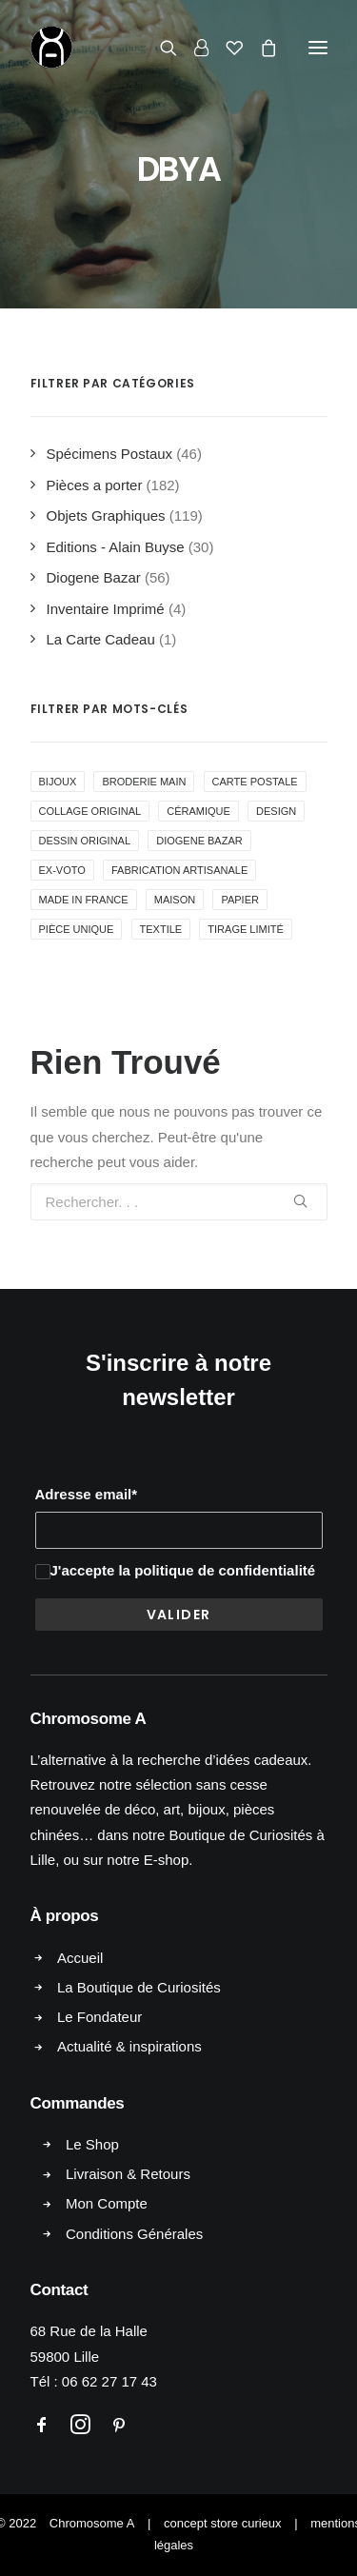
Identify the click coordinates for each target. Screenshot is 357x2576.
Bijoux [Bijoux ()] (58, 781)
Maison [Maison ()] (174, 899)
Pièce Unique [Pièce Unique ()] (76, 929)
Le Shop (92, 2144)
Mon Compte (107, 2203)
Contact (59, 2290)
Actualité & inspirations (129, 2046)
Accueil (80, 1958)
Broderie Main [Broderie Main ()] (144, 781)
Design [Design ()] (276, 811)
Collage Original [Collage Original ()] (90, 811)
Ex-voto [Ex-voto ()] (62, 870)
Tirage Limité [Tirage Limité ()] (245, 929)
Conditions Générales (134, 2234)
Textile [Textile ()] (161, 929)
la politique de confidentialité (216, 1570)
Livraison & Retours (128, 2174)
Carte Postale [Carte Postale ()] (255, 781)
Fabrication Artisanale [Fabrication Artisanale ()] (179, 870)
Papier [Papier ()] (240, 899)
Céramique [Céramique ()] (198, 811)
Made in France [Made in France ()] (84, 899)
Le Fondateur (99, 2017)
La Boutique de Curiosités (139, 1987)
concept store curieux (223, 2523)
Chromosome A (92, 2523)
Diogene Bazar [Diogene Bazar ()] (199, 840)
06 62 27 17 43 (109, 2381)
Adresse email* (86, 1494)
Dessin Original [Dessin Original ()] (85, 840)
